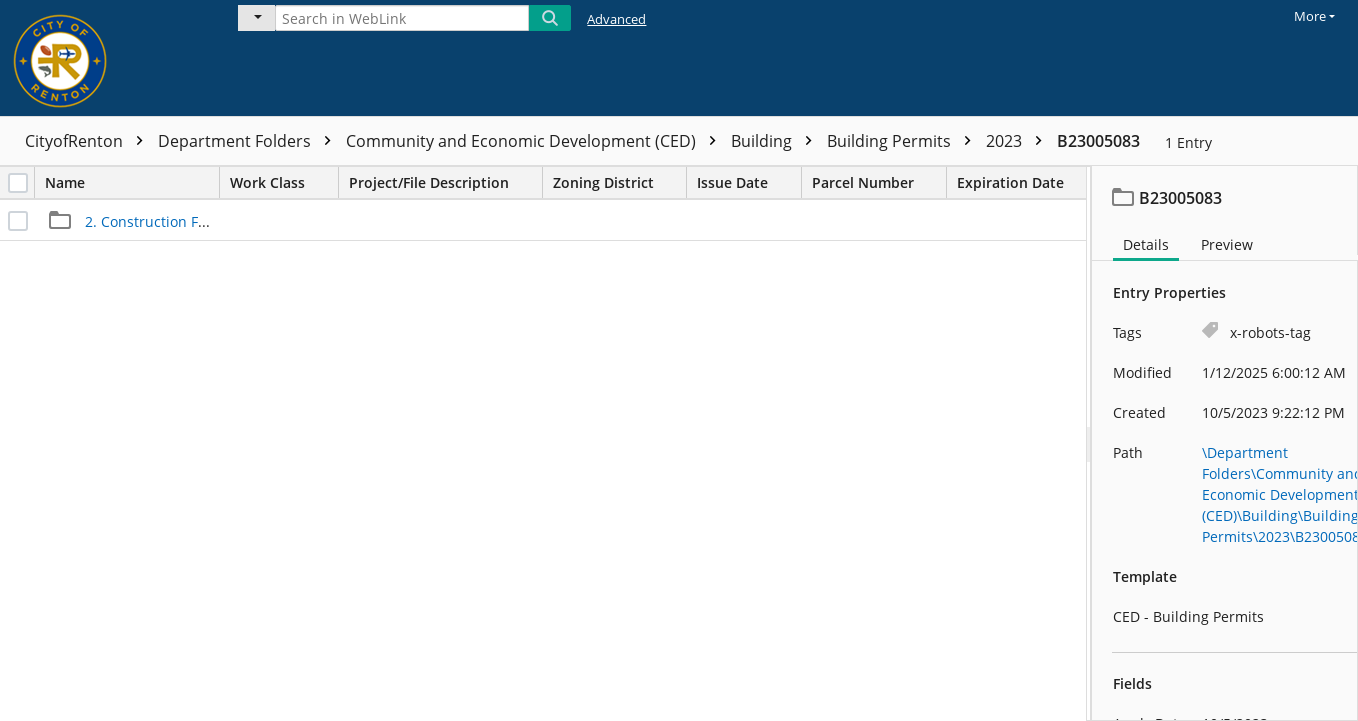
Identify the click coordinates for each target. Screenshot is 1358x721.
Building (776, 141)
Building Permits (904, 141)
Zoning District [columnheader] (619, 182)
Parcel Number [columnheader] (879, 182)
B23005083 (1098, 141)
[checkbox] (18, 183)
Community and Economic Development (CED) (536, 141)
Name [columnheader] (132, 182)
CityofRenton (89, 141)
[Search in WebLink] (402, 18)
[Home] (105, 58)
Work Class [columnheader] (284, 182)
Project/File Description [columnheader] (445, 182)
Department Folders (249, 141)
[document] (1225, 443)
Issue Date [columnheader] (749, 182)
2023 (1019, 141)
